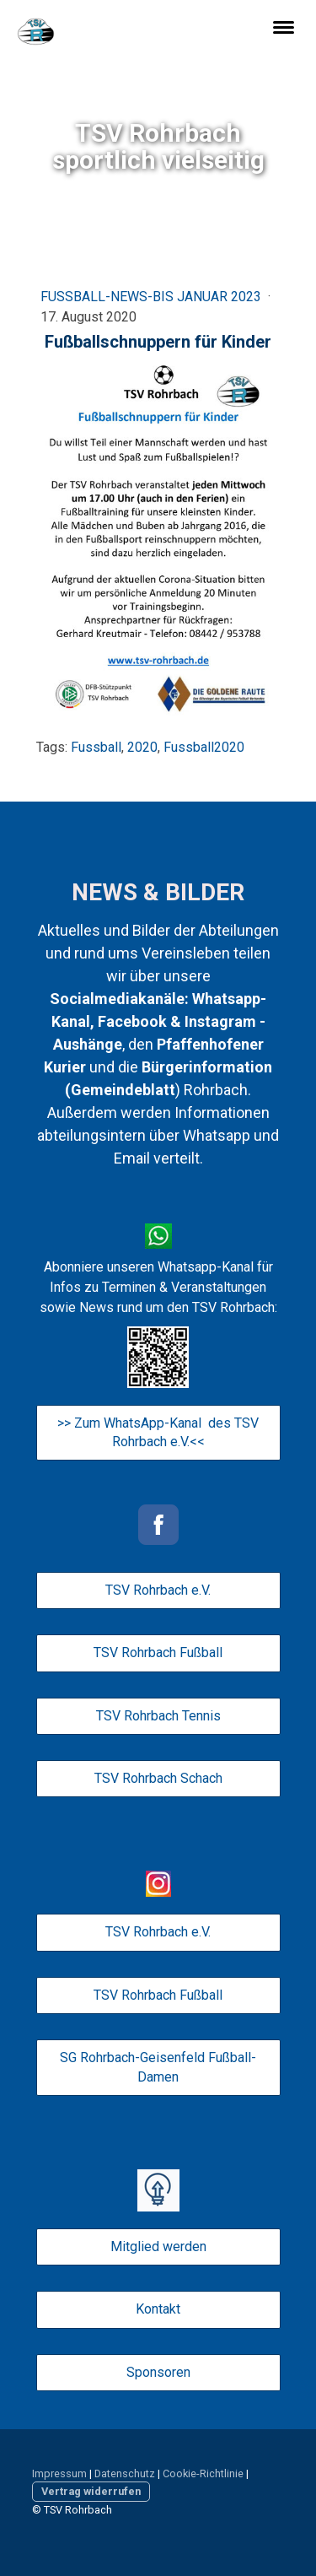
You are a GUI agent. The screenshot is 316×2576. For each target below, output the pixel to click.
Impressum (59, 2473)
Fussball (96, 747)
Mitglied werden (158, 2246)
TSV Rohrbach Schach (158, 1778)
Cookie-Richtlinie (203, 2473)
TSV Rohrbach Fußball (158, 1652)
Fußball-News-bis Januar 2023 (152, 297)
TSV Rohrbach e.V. (158, 1590)
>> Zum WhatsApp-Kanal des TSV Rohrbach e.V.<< (158, 1432)
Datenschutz (124, 2473)
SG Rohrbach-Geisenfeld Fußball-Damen (158, 2066)
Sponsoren (158, 2372)
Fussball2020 (203, 747)
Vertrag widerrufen (91, 2491)
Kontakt (158, 2309)
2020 (142, 747)
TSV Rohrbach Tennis (158, 1716)
